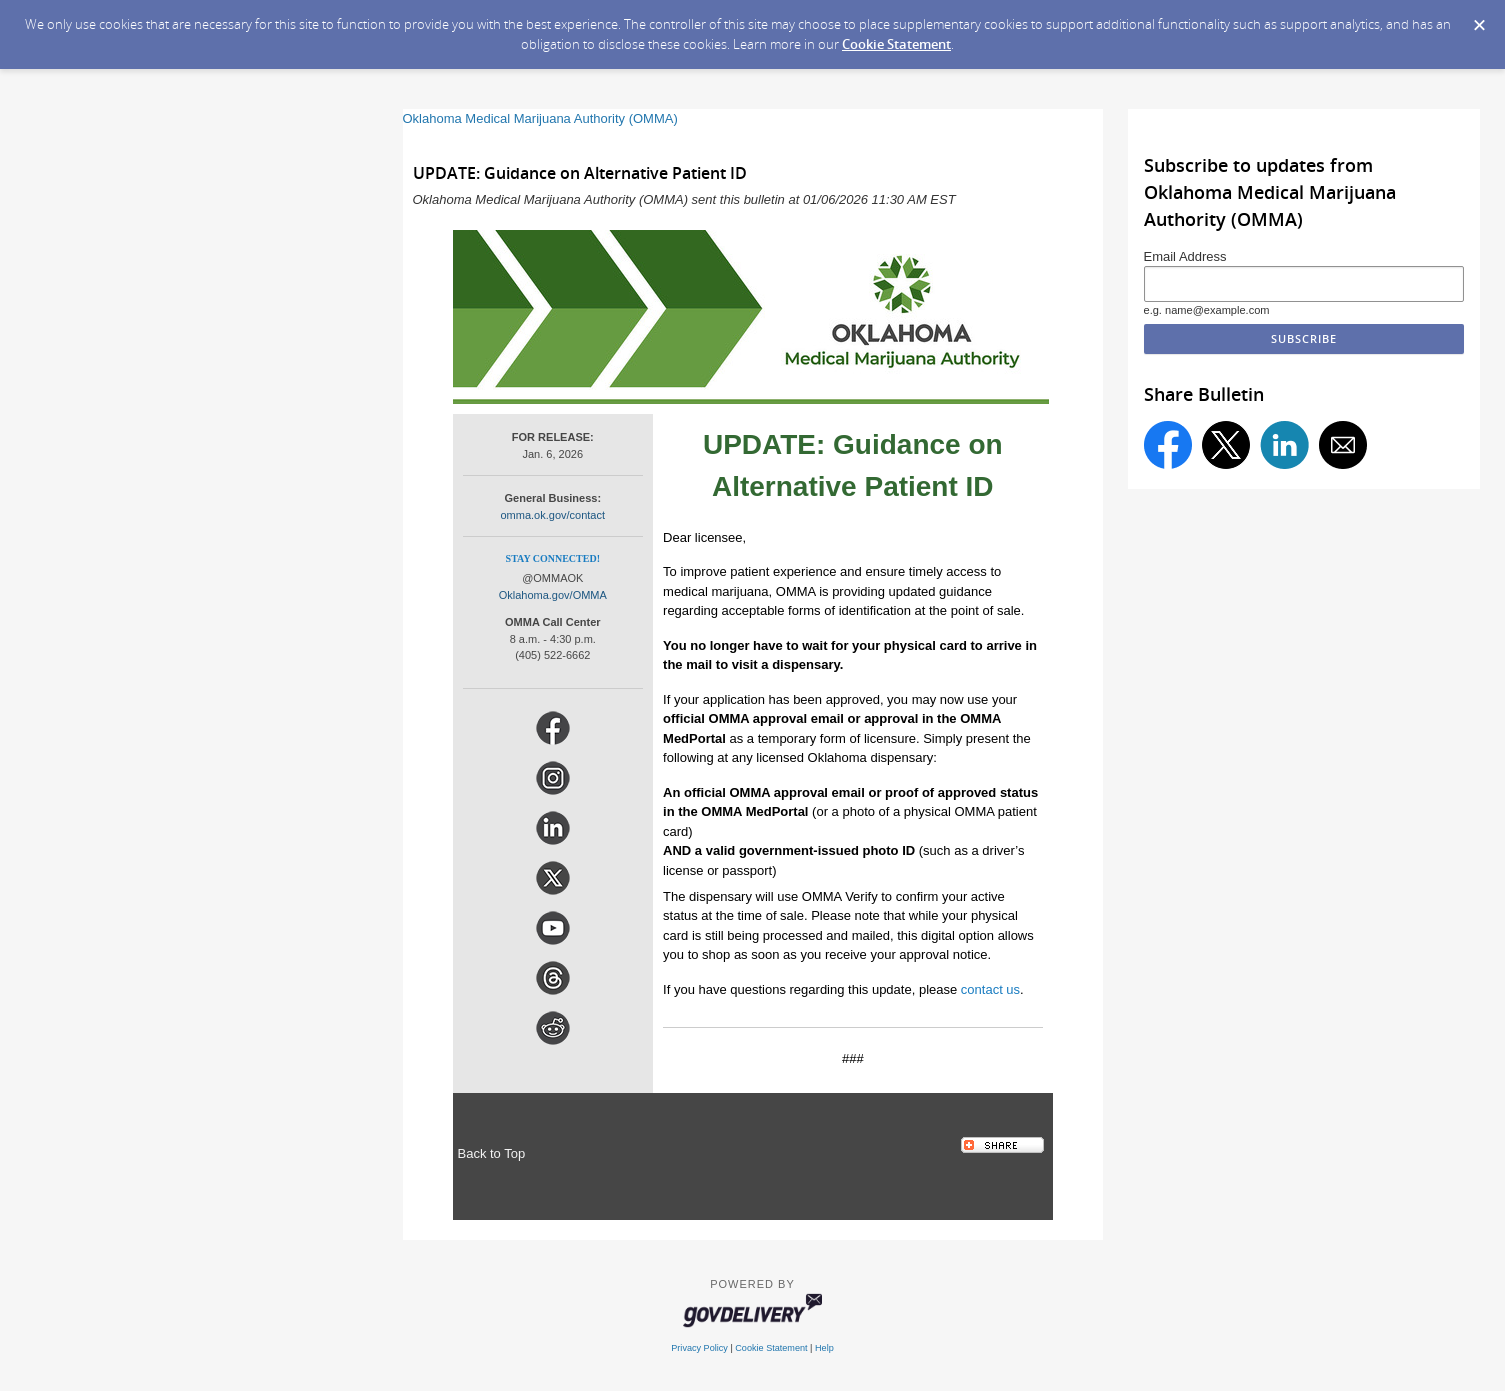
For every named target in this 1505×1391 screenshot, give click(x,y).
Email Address (1185, 256)
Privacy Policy (699, 1348)
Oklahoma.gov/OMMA (553, 595)
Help (824, 1348)
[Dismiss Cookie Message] (1479, 25)
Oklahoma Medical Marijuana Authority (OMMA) (540, 118)
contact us (990, 989)
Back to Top (492, 1153)
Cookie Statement (896, 44)
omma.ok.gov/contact (553, 515)
